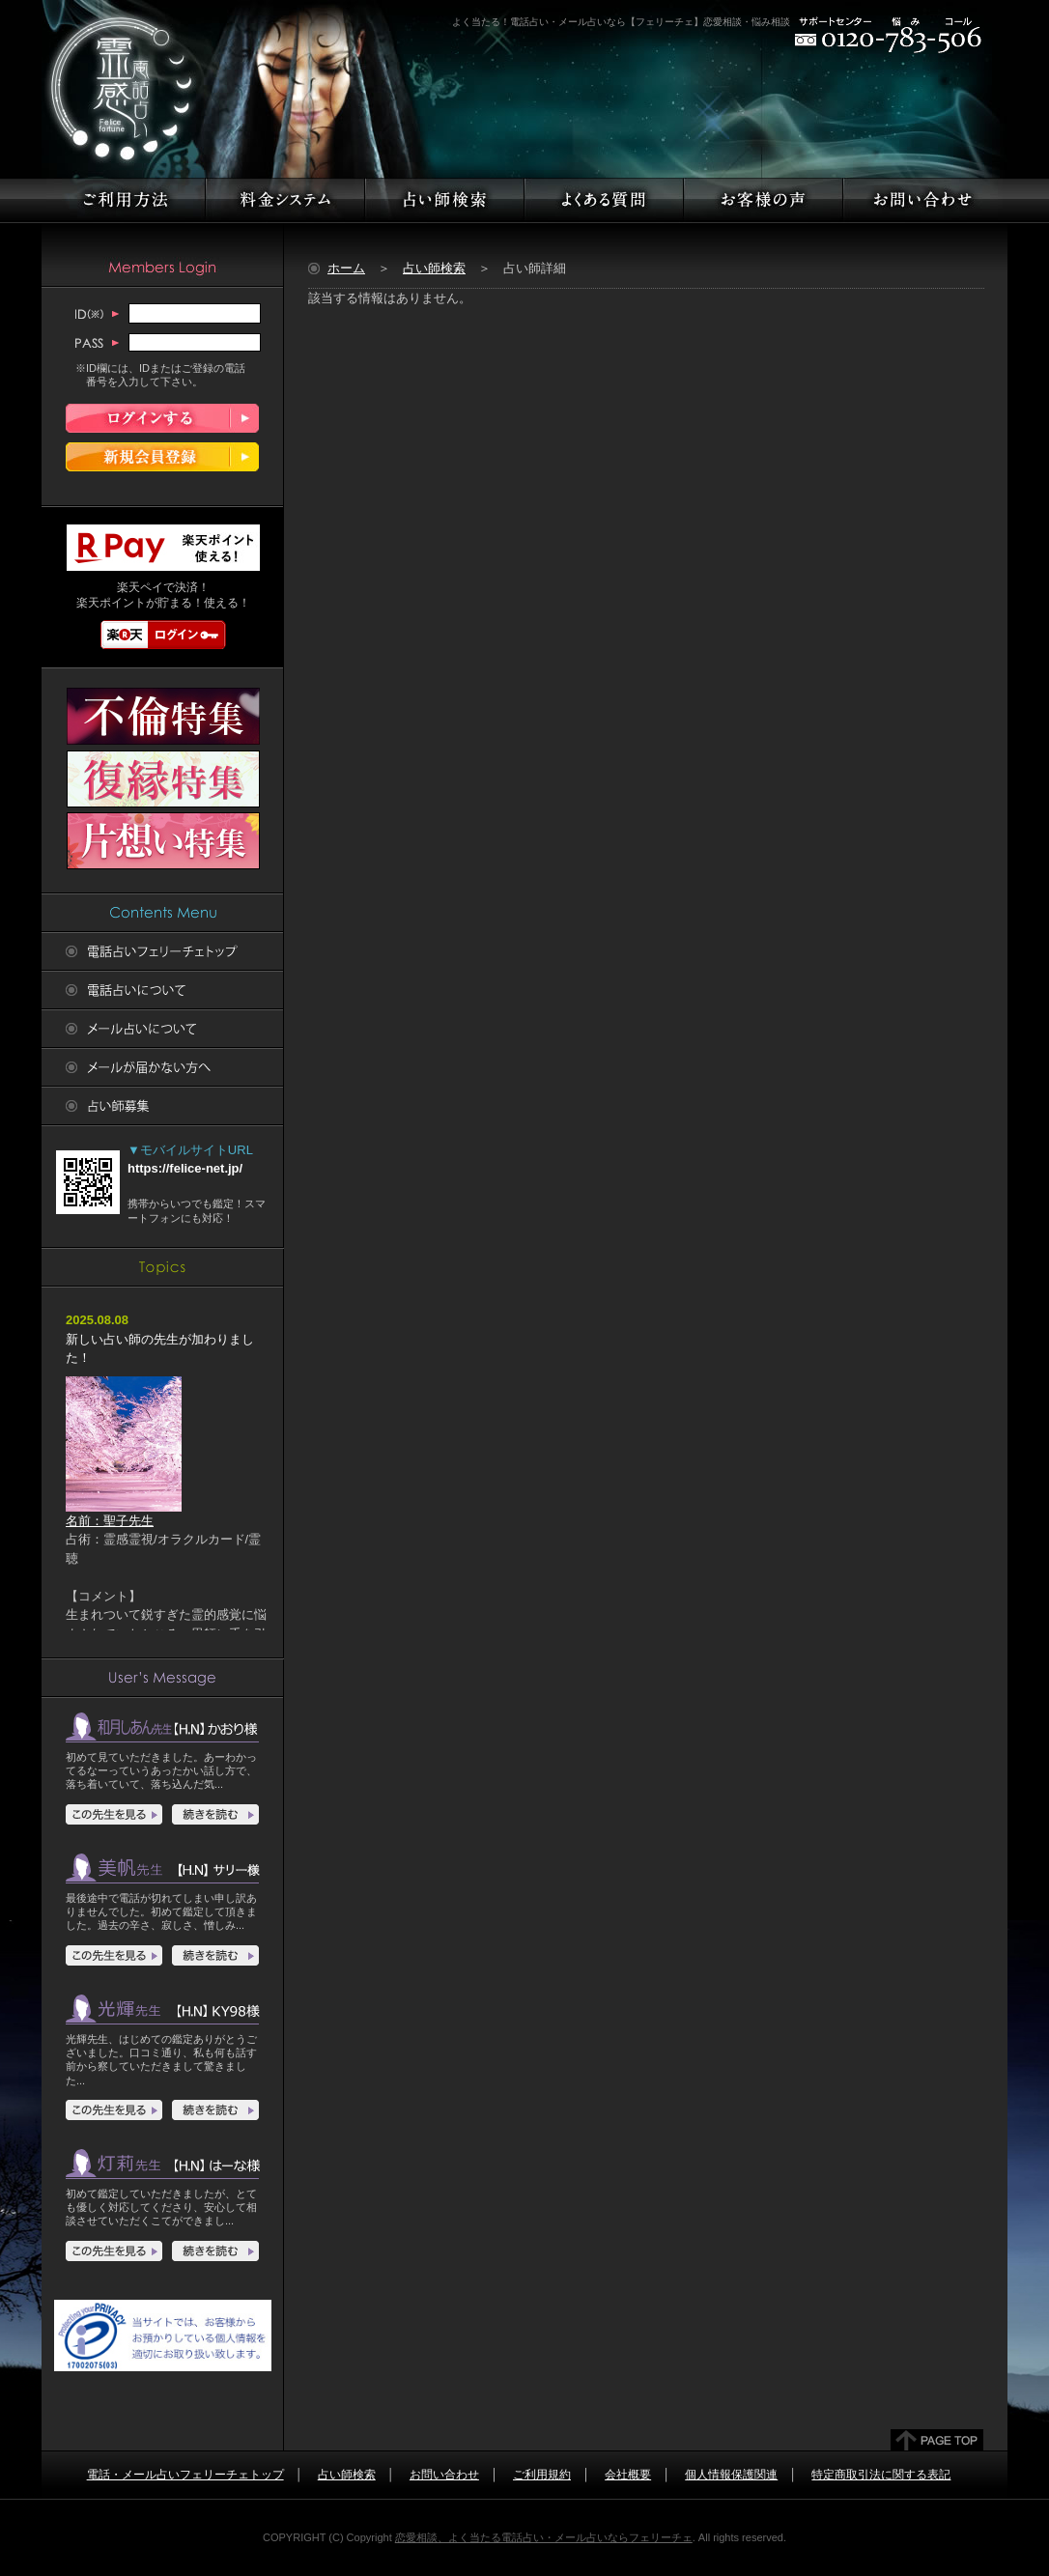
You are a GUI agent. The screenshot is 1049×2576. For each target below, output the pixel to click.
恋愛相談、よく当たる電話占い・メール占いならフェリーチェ (544, 2537)
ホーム (346, 268)
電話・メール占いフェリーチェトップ (185, 2474)
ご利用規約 (542, 2474)
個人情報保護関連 (731, 2474)
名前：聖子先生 (124, 1514)
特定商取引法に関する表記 (880, 2474)
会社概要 (628, 2474)
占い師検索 (434, 268)
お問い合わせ (444, 2474)
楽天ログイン (163, 634)
